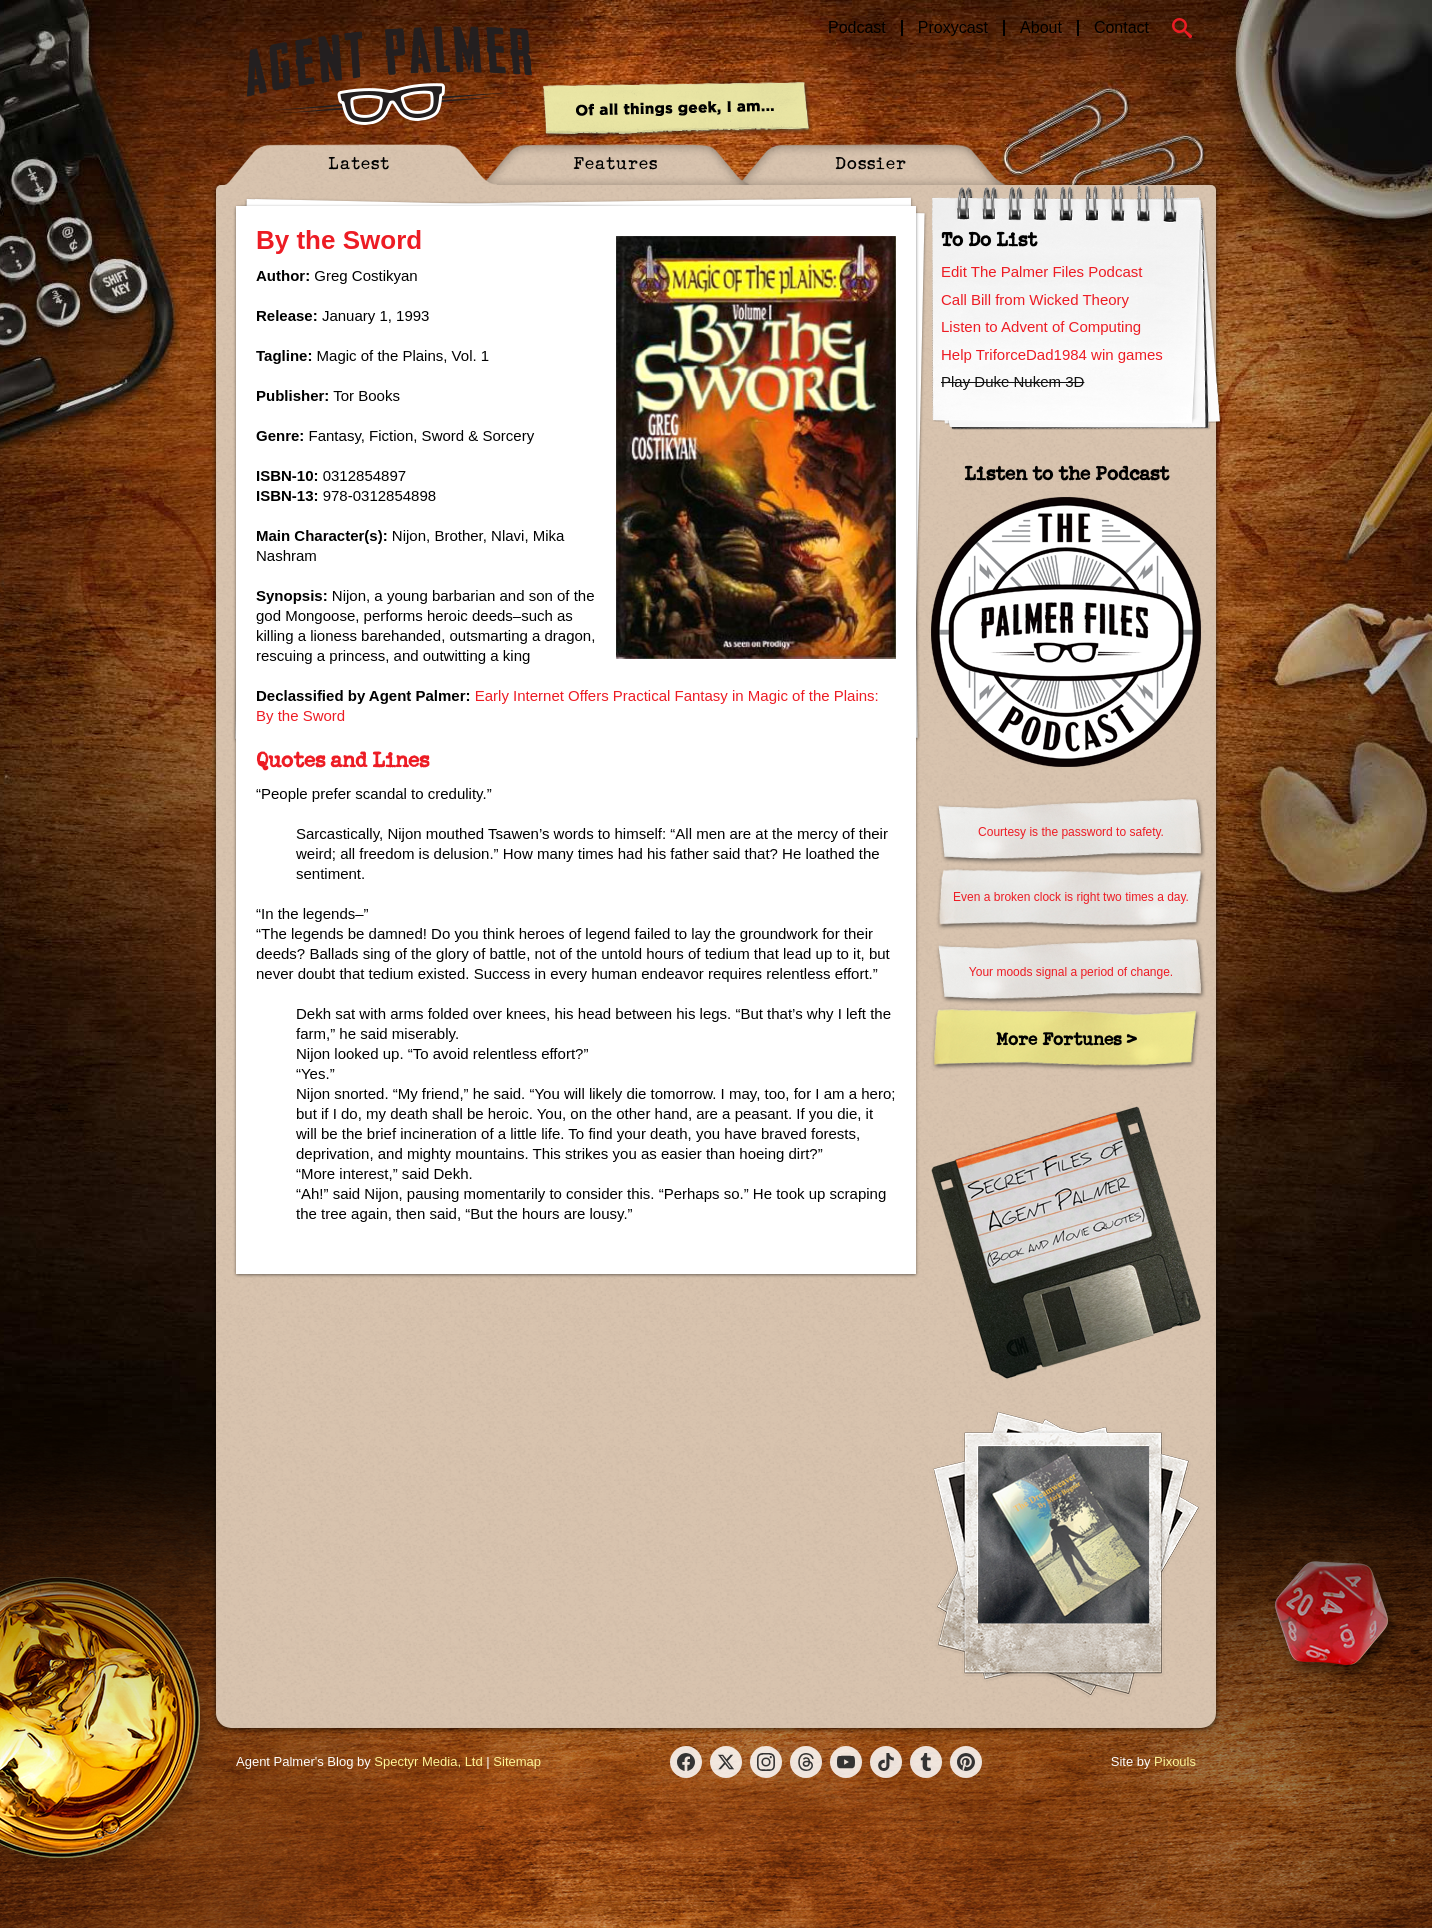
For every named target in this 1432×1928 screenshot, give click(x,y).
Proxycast (953, 28)
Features (615, 162)
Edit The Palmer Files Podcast (1041, 271)
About (1041, 28)
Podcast (857, 28)
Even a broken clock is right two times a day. (1071, 897)
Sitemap (517, 1761)
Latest (359, 162)
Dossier (871, 162)
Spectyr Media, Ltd (428, 1761)
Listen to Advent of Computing (1041, 326)
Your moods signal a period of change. (1071, 972)
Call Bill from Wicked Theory (1035, 299)
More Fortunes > (1066, 1038)
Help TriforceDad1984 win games (1052, 354)
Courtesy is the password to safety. (1071, 832)
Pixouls (1175, 1761)
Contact (1121, 28)
